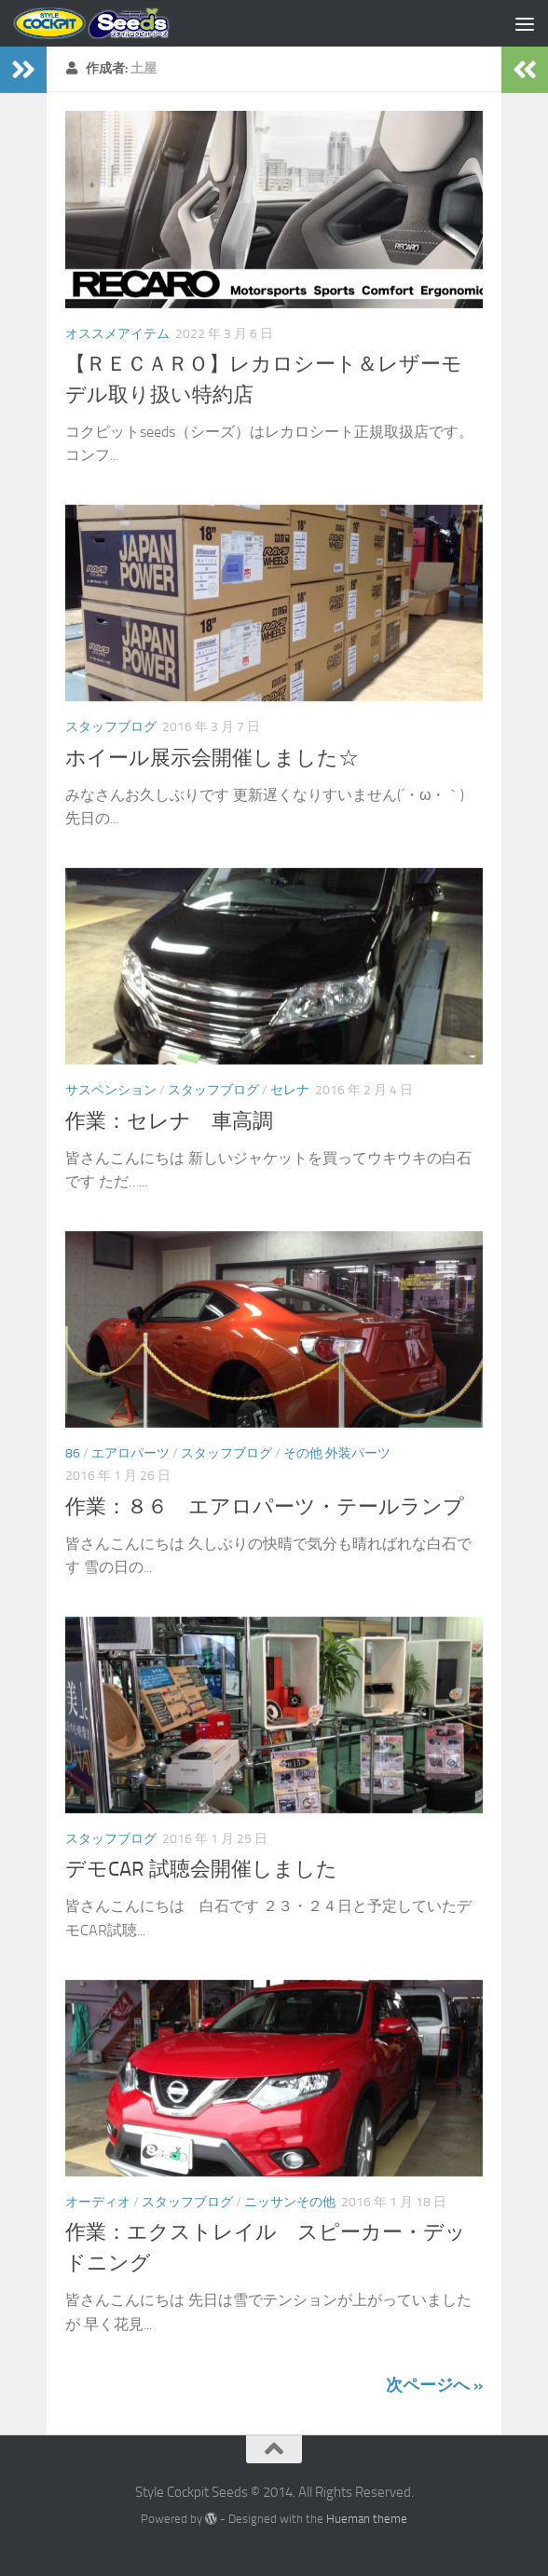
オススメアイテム (117, 334)
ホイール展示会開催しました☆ (212, 758)
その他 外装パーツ (336, 1453)
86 (72, 1453)
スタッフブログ (111, 727)
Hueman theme (366, 2519)
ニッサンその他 (290, 2202)
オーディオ (97, 2202)
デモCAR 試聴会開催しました (201, 1869)
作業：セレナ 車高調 (169, 1121)
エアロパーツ (130, 1453)
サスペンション (111, 1090)
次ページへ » (434, 2385)
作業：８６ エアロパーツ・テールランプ (264, 1507)
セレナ (289, 1090)
